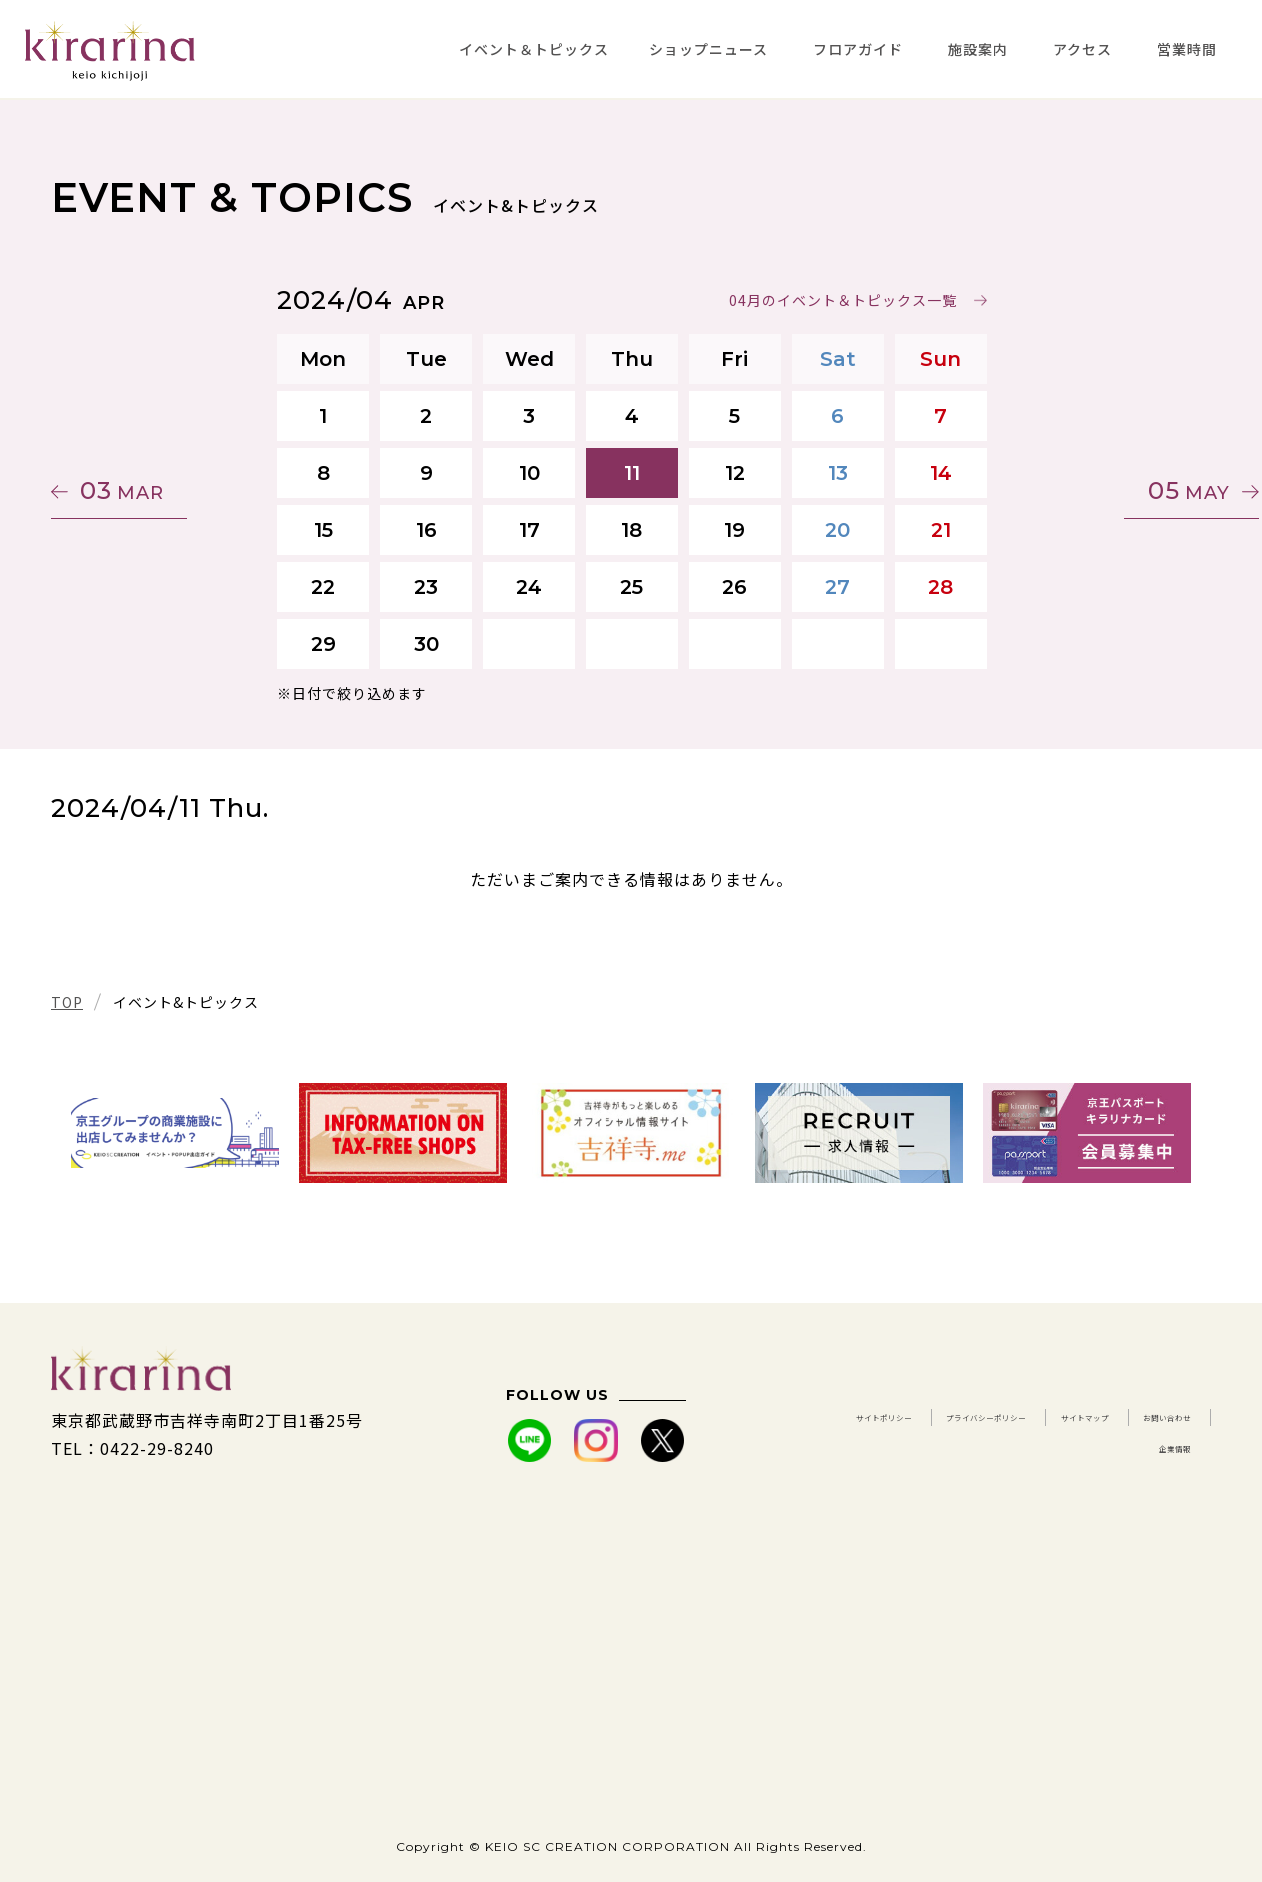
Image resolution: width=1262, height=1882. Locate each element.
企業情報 (1157, 1448)
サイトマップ (880, 1448)
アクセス (1082, 49)
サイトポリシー (916, 1420)
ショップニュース (708, 49)
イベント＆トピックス (534, 49)
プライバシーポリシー (1106, 1420)
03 (146, 490)
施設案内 (978, 49)
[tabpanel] (175, 1133)
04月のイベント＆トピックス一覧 (842, 300)
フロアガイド (858, 49)
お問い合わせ (1027, 1448)
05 (1116, 490)
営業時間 (1187, 49)
